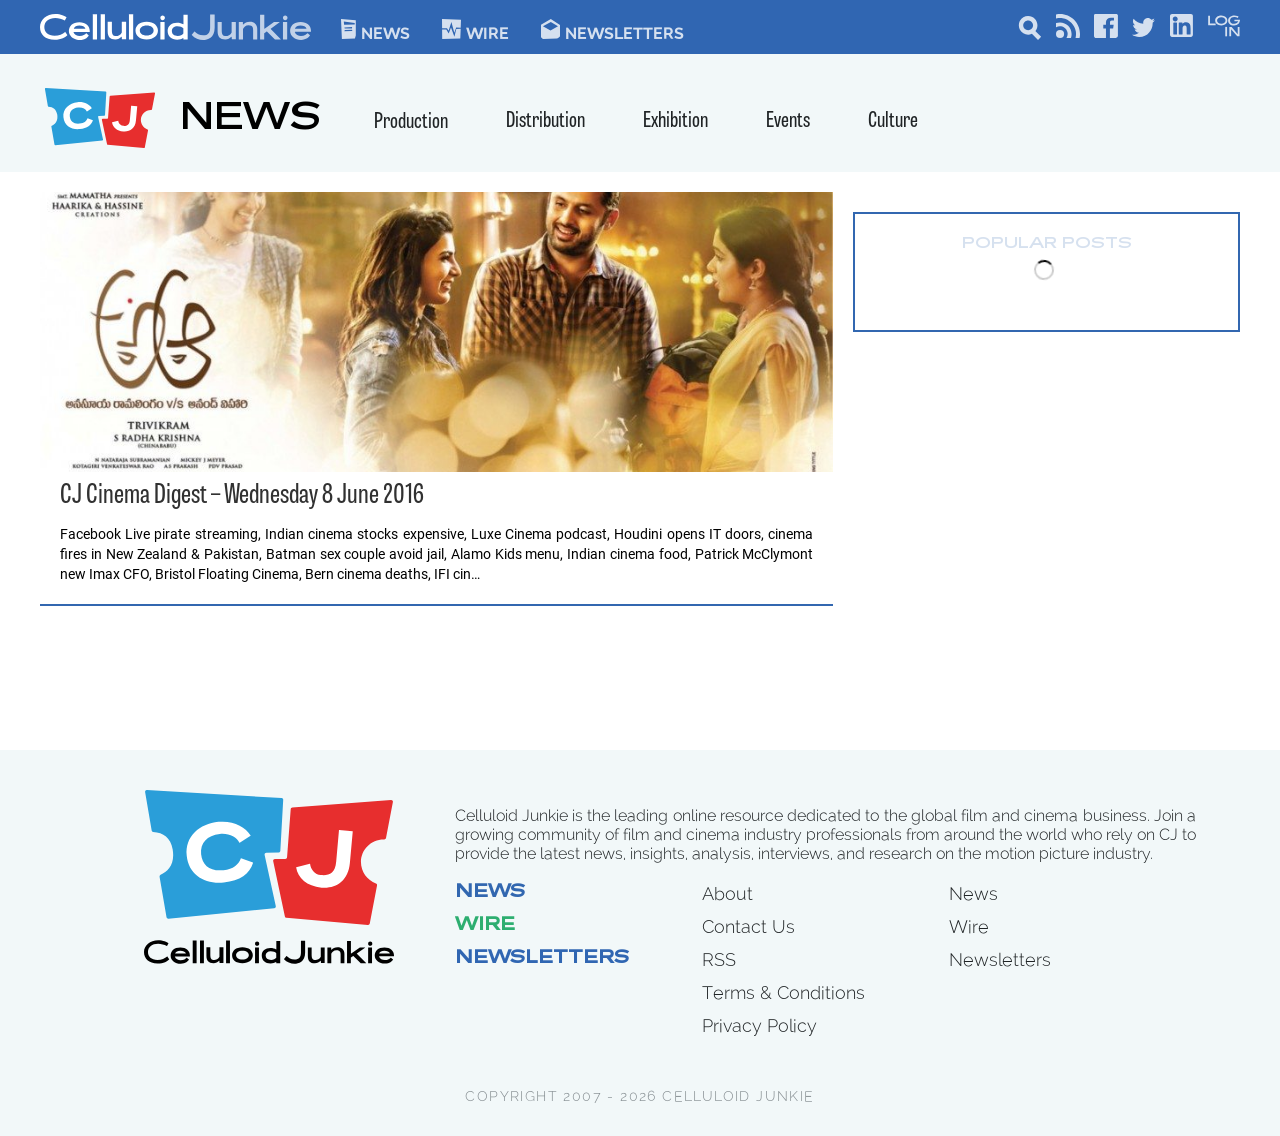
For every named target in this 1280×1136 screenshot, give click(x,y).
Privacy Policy (759, 1025)
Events (788, 121)
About (727, 893)
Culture (893, 121)
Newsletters (612, 29)
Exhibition (675, 121)
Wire (485, 926)
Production (411, 122)
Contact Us (748, 926)
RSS (719, 959)
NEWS (250, 120)
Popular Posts (1047, 244)
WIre (475, 29)
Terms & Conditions (783, 992)
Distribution (545, 121)
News (375, 29)
